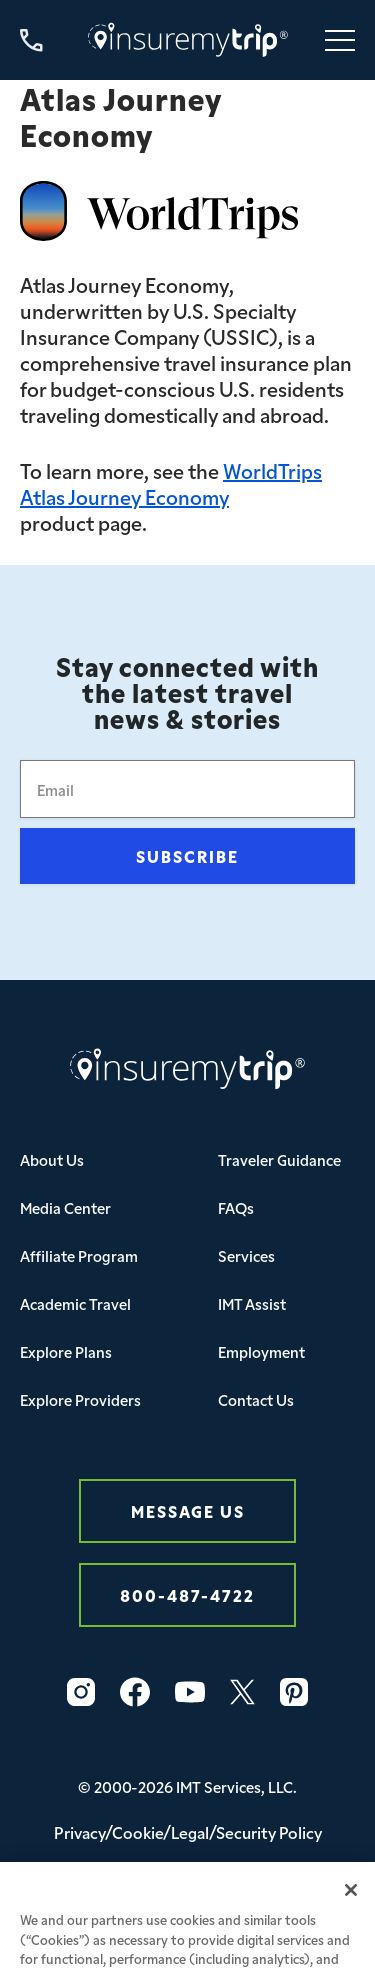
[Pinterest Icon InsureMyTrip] (294, 1692)
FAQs (236, 1207)
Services (246, 1255)
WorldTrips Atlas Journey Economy (171, 483)
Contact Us (256, 1399)
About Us (52, 1159)
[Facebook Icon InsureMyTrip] (135, 1692)
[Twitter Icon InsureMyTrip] (242, 1692)
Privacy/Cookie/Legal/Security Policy (188, 1832)
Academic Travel (75, 1303)
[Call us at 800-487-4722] (31, 40)
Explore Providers (80, 1399)
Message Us (188, 1510)
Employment (261, 1351)
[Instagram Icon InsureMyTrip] (81, 1692)
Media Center (65, 1207)
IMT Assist (252, 1303)
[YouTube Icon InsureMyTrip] (190, 1692)
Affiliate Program (79, 1255)
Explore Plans (66, 1351)
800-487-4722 (187, 1594)
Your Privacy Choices (187, 1886)
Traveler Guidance (279, 1159)
